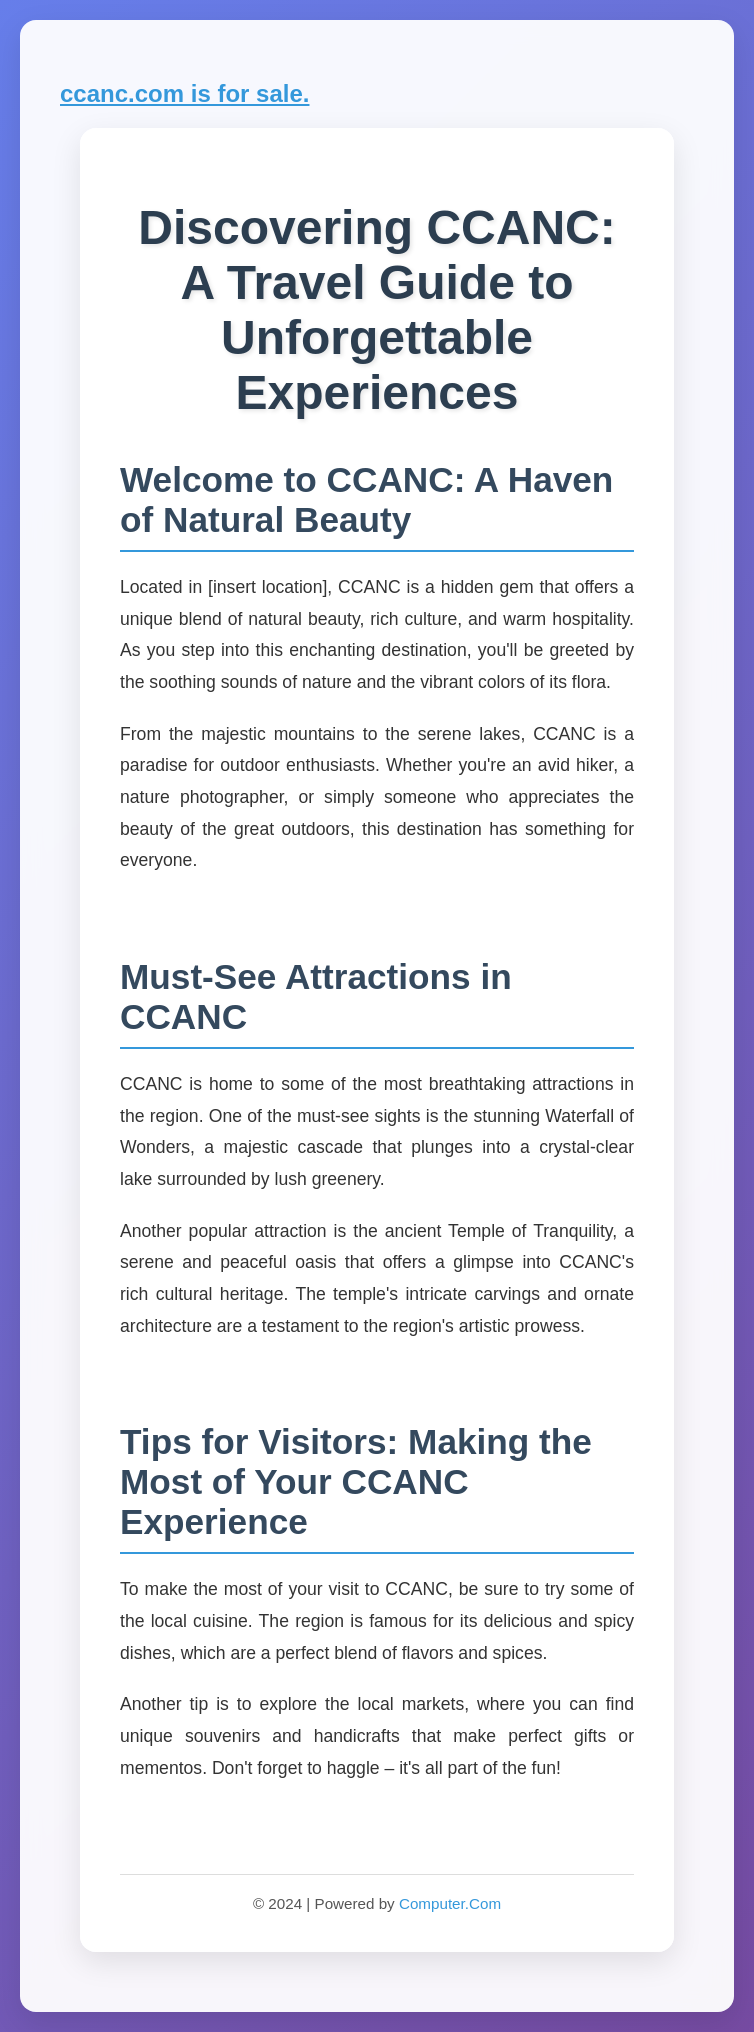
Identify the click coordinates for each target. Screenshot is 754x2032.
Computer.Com (450, 1903)
